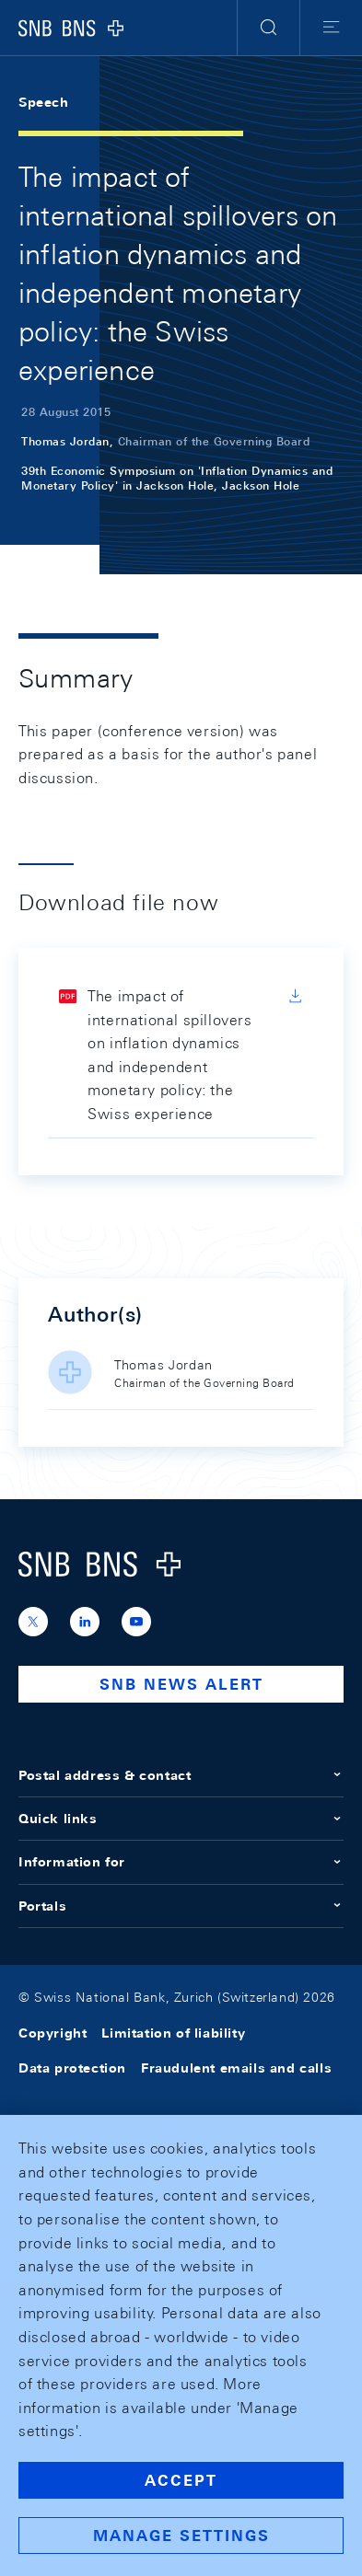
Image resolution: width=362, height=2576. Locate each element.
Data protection (72, 2068)
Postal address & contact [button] (181, 1775)
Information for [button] (181, 1862)
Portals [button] (181, 1906)
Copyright (52, 2033)
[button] (268, 27)
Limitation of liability (173, 2033)
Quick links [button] (181, 1818)
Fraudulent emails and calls (236, 2068)
